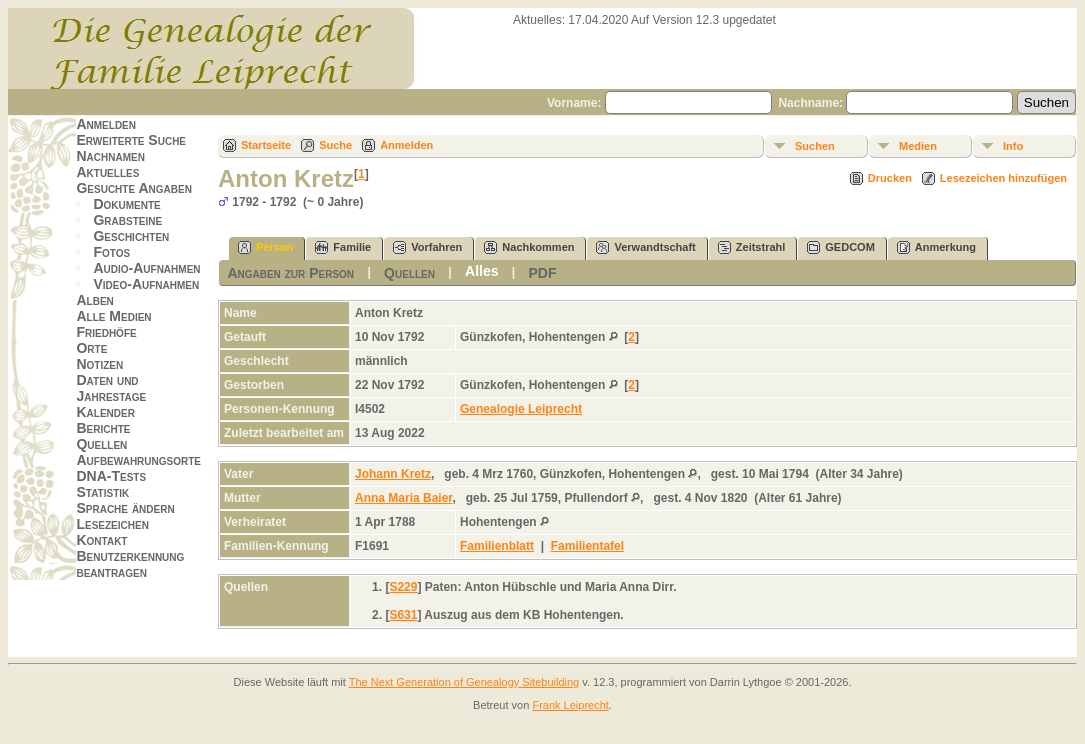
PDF (543, 273)
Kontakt (101, 540)
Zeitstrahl (752, 247)
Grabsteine (127, 220)
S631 (403, 615)
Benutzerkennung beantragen (130, 564)
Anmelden (106, 124)
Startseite (266, 145)
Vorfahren (427, 247)
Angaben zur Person (290, 273)
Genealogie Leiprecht (521, 409)
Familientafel (587, 546)
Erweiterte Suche (131, 140)
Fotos (111, 252)
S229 (403, 587)
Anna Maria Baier (403, 498)
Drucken (890, 178)
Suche (335, 145)
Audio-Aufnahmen (146, 268)
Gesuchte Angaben (134, 188)
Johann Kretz (393, 474)
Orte (91, 348)
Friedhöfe (106, 332)
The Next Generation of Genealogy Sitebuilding (464, 682)
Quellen (101, 444)
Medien (918, 146)
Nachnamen (110, 156)
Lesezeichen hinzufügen (1003, 178)
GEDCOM (841, 247)
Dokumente (126, 204)
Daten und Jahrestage (111, 388)
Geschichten (131, 236)
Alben (94, 300)
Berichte (103, 428)
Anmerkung (936, 247)
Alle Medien (113, 316)
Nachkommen (529, 247)
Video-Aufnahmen (146, 284)
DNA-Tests (111, 476)
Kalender (105, 412)
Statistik (102, 492)
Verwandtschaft (645, 247)
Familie (343, 247)
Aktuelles (107, 172)
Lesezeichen (112, 524)
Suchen (815, 146)
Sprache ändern (125, 508)
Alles (481, 271)
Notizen (99, 364)
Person (265, 247)
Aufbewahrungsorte (138, 460)
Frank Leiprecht (570, 705)
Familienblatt (497, 546)
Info (1013, 146)
